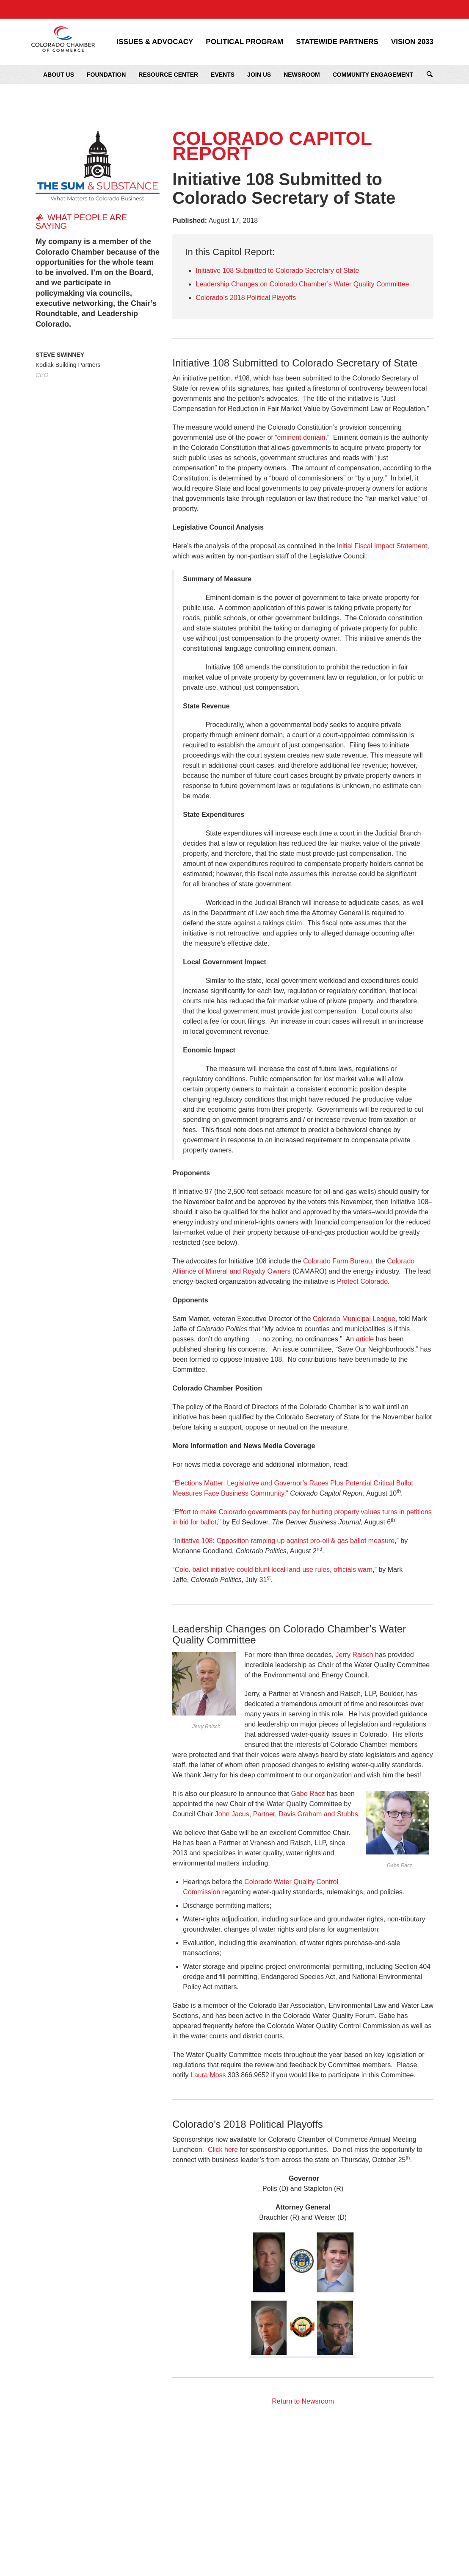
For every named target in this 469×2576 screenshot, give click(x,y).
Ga (295, 1793)
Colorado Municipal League (354, 1318)
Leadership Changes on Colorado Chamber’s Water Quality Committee (302, 284)
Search (429, 74)
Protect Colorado (362, 1281)
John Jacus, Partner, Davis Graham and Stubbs (286, 1814)
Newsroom (302, 74)
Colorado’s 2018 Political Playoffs (246, 297)
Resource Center (168, 74)
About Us (58, 74)
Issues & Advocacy (155, 41)
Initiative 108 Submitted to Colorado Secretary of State (277, 270)
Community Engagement (373, 74)
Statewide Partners (337, 41)
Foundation (106, 74)
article (365, 1339)
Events (222, 74)
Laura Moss (208, 2075)
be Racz (312, 1793)
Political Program (244, 41)
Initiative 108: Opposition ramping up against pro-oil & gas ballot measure (285, 1540)
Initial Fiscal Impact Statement (382, 546)
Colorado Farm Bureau (337, 1261)
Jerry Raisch (354, 1654)
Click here (223, 2149)
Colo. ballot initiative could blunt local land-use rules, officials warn (274, 1569)
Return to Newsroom (303, 2401)
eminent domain (301, 437)
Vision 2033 (412, 41)
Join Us (259, 74)
